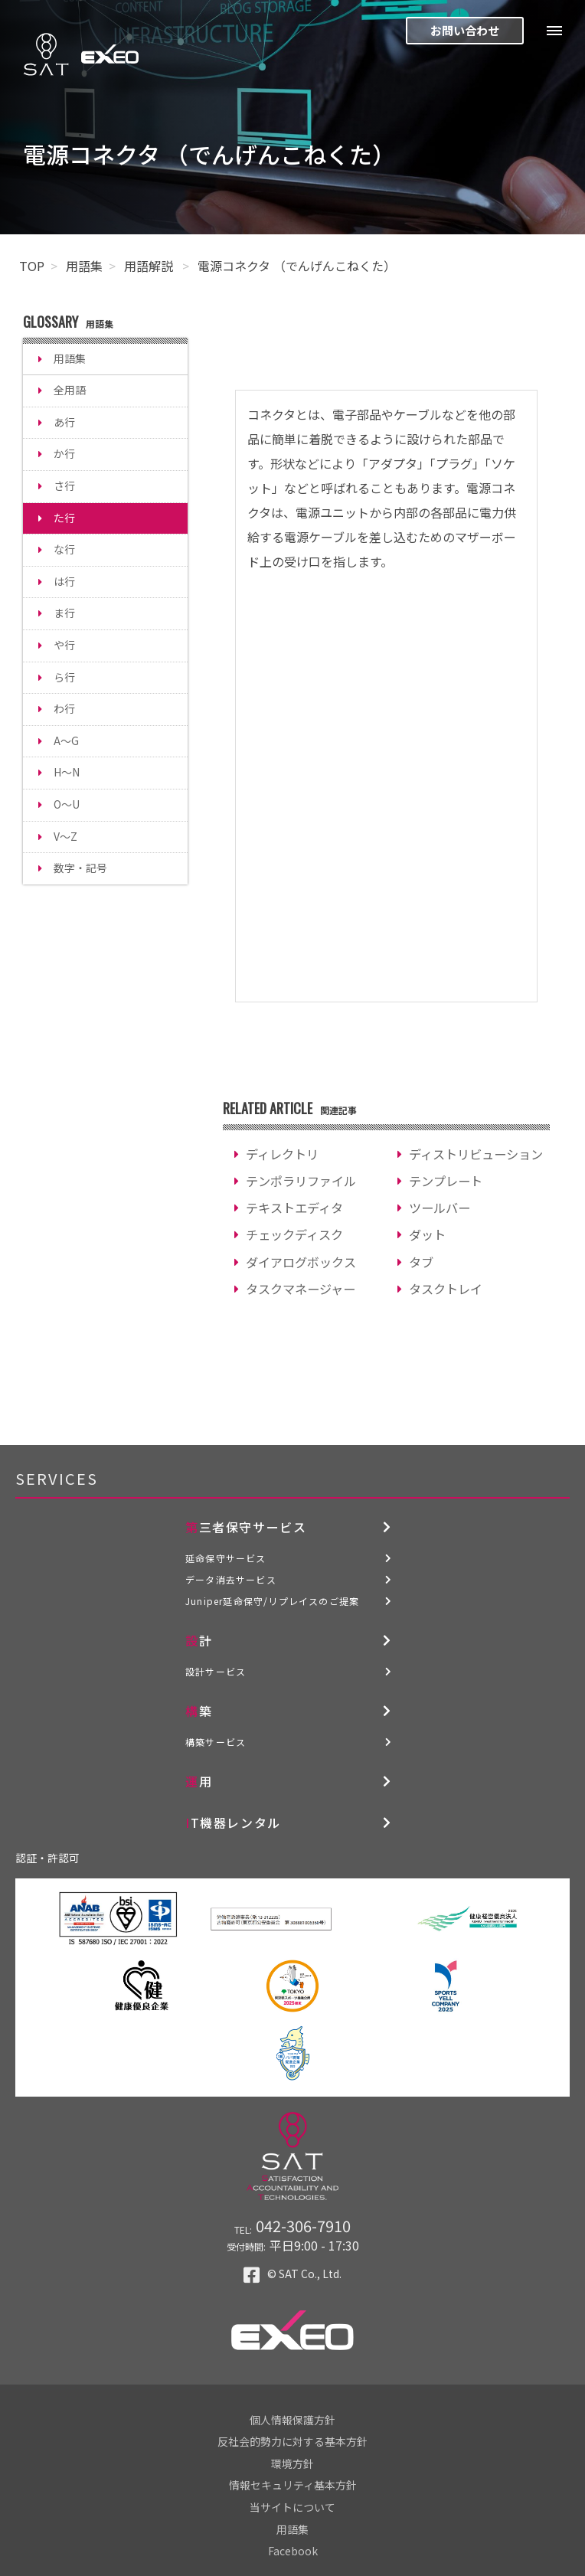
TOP (31, 266)
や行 (64, 644)
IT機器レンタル (233, 1822)
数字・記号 (80, 867)
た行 (64, 517)
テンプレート (445, 1181)
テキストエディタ (294, 1207)
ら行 (64, 677)
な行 (64, 549)
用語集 (84, 266)
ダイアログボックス (301, 1262)
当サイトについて (292, 2507)
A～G (66, 740)
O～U (67, 804)
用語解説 (150, 266)
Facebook (293, 2550)
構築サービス (215, 1741)
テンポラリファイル (301, 1181)
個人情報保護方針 (292, 2419)
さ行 (64, 485)
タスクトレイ (445, 1289)
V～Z (65, 836)
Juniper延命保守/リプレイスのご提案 (272, 1600)
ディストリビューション (476, 1154)
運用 (198, 1781)
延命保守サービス (225, 1557)
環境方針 (292, 2463)
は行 (64, 581)
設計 (198, 1640)
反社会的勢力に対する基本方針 (292, 2441)
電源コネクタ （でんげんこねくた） (297, 266)
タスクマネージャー (300, 1289)
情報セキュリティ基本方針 (293, 2485)
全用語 (70, 389)
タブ (421, 1262)
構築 (198, 1711)
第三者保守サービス (245, 1527)
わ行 (64, 708)
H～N (67, 772)
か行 (64, 453)
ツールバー (439, 1207)
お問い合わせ (464, 30)
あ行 (64, 422)
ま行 (64, 612)
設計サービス (215, 1671)
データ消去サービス (230, 1579)
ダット (427, 1234)
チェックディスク (294, 1234)
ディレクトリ (282, 1154)
